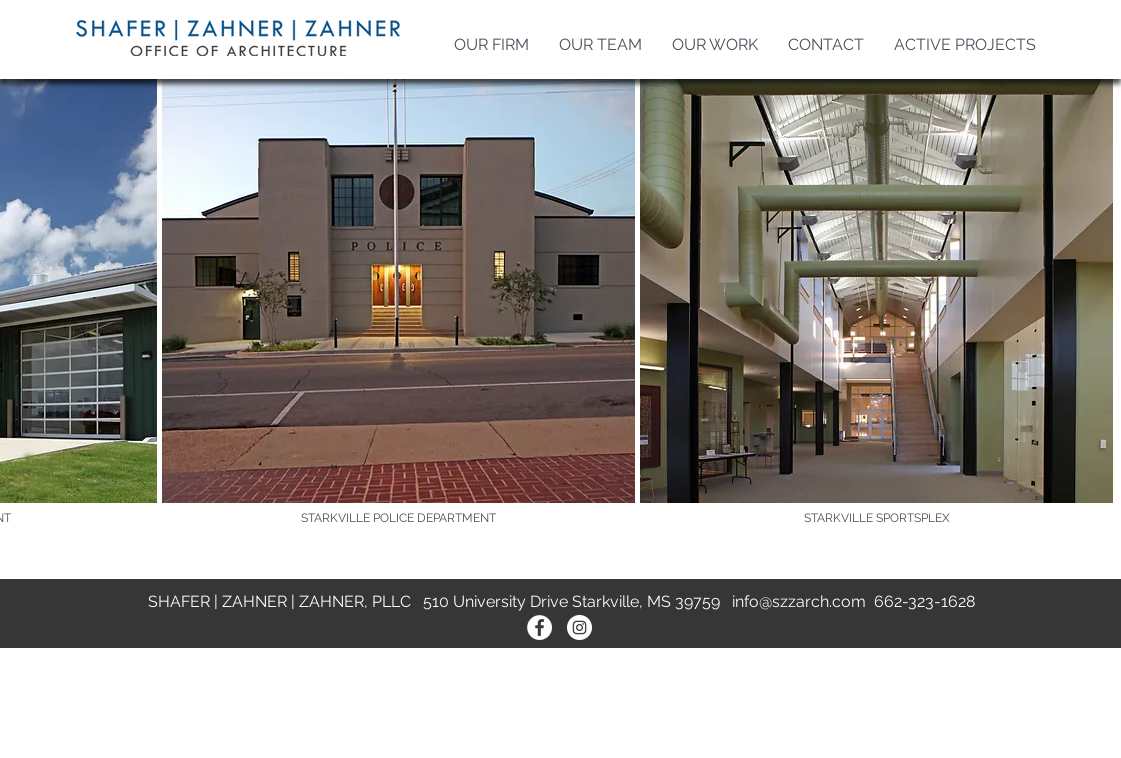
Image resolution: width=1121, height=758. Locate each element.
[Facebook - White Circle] (539, 627)
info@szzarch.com (799, 601)
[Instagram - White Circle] (579, 627)
